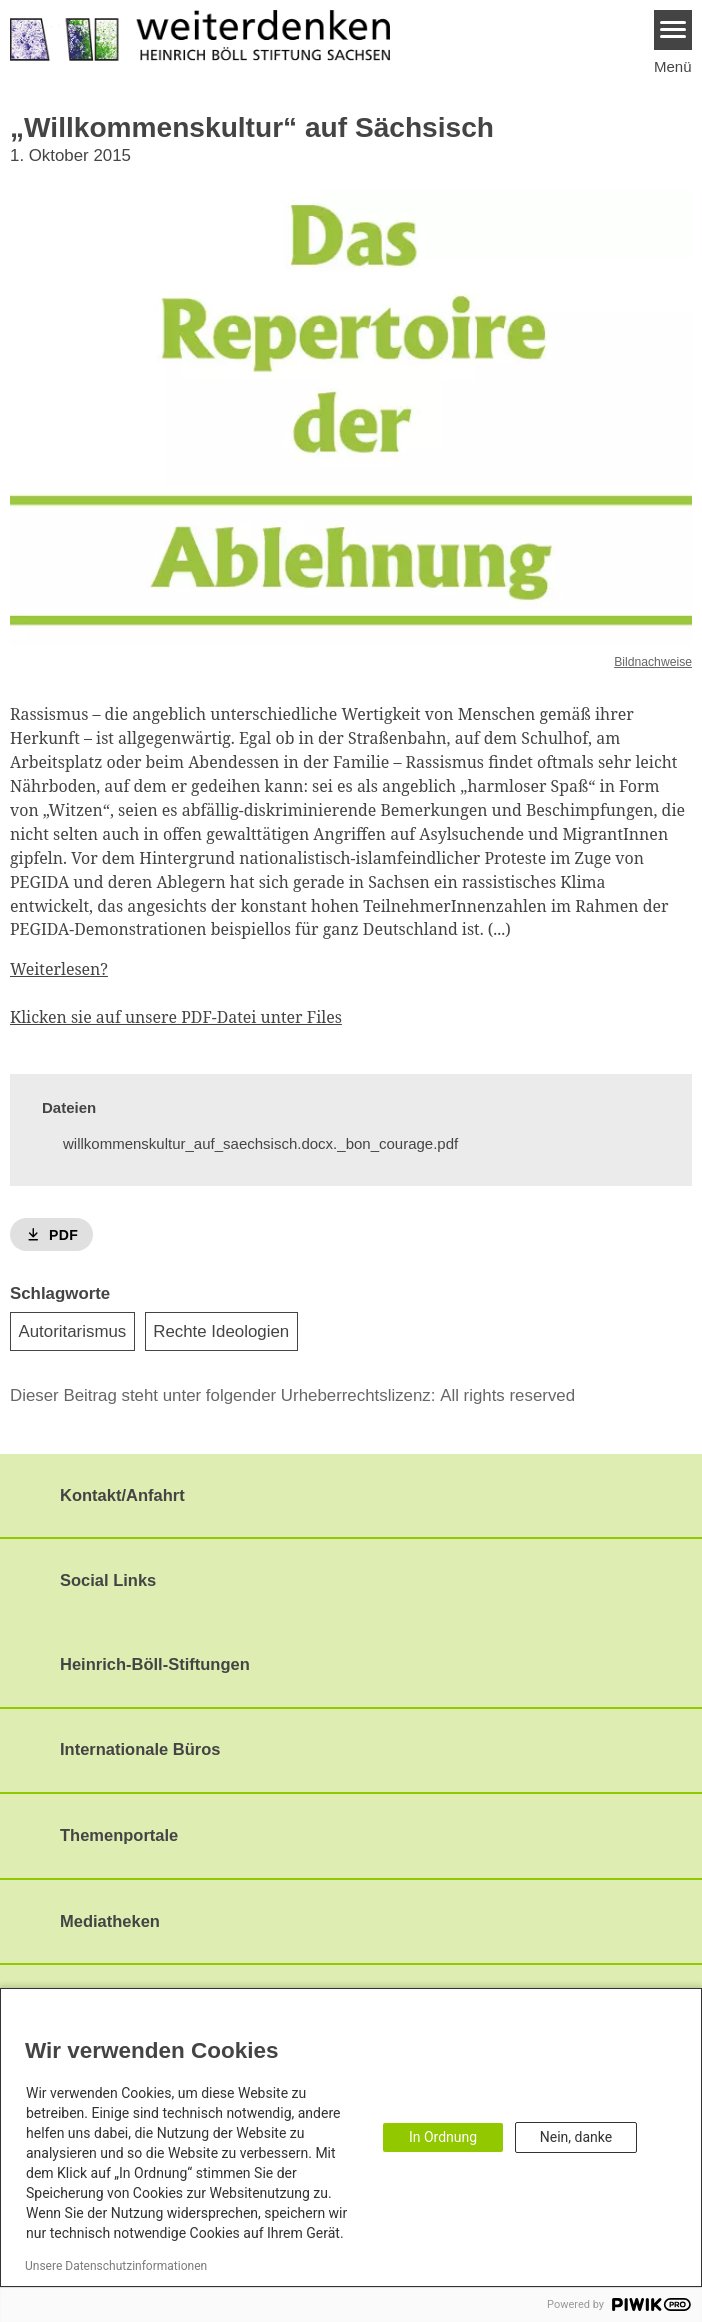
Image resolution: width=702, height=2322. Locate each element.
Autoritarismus (73, 1331)
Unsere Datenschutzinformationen (116, 2266)
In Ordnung (443, 2137)
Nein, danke (576, 2137)
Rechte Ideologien (221, 1331)
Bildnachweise (653, 662)
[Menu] (673, 30)
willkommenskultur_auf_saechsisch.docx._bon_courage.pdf (260, 1143)
